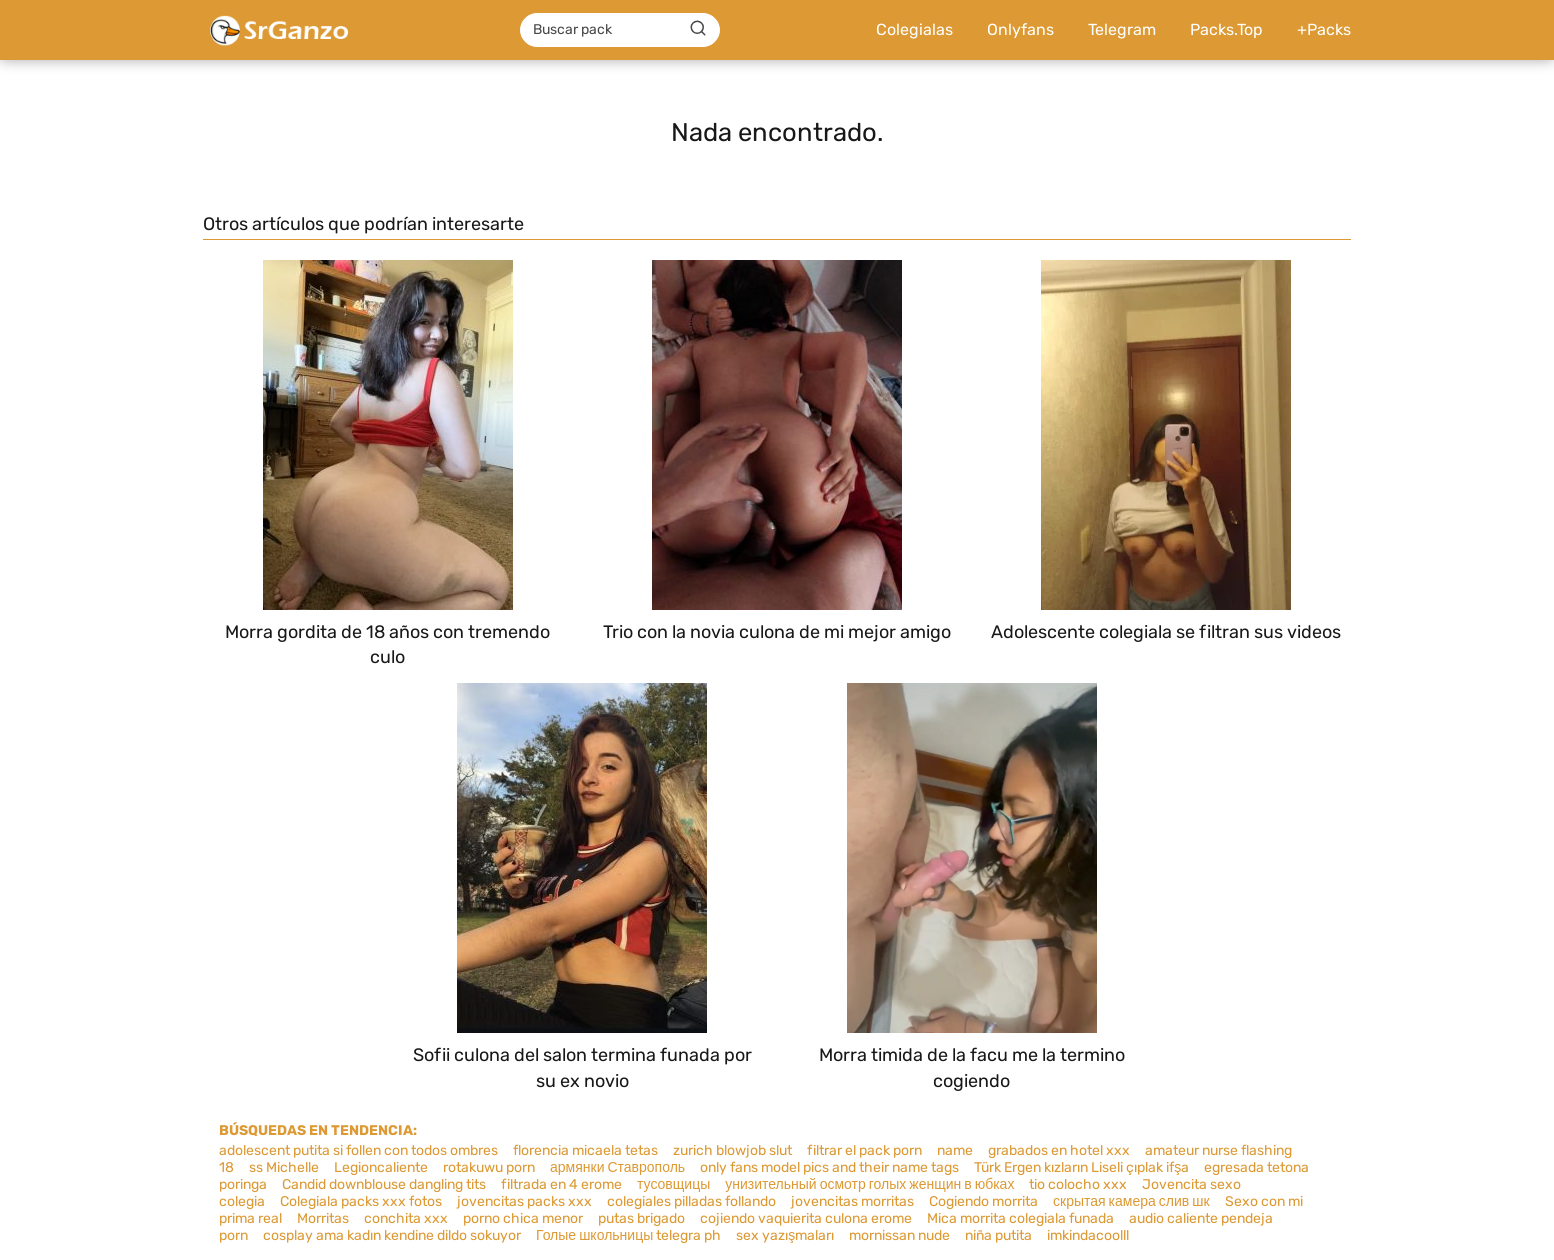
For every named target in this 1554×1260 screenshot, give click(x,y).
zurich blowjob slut (732, 1150)
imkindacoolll (1088, 1235)
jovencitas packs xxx (524, 1201)
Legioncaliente (381, 1167)
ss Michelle (284, 1167)
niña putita (998, 1235)
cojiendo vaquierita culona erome (806, 1218)
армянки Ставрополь (617, 1167)
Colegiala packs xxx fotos (361, 1201)
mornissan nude (899, 1235)
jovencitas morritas (852, 1201)
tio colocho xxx (1078, 1184)
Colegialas (914, 29)
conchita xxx (406, 1218)
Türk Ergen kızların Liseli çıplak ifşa (1081, 1167)
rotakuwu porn (489, 1167)
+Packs (1324, 29)
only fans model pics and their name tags (829, 1167)
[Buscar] (698, 29)
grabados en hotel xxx (1059, 1150)
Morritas (323, 1218)
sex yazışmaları (785, 1235)
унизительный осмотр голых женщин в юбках (869, 1184)
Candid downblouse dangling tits (384, 1184)
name (955, 1150)
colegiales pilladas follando (691, 1201)
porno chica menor (523, 1218)
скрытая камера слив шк (1131, 1201)
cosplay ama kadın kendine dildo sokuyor (392, 1235)
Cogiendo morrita (983, 1201)
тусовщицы (673, 1184)
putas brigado (641, 1218)
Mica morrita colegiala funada (1020, 1218)
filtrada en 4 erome (561, 1184)
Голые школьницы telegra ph (628, 1235)
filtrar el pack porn (864, 1150)
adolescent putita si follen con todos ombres (358, 1150)
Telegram (1122, 29)
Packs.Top (1226, 29)
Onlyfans (1020, 29)
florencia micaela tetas (585, 1150)
